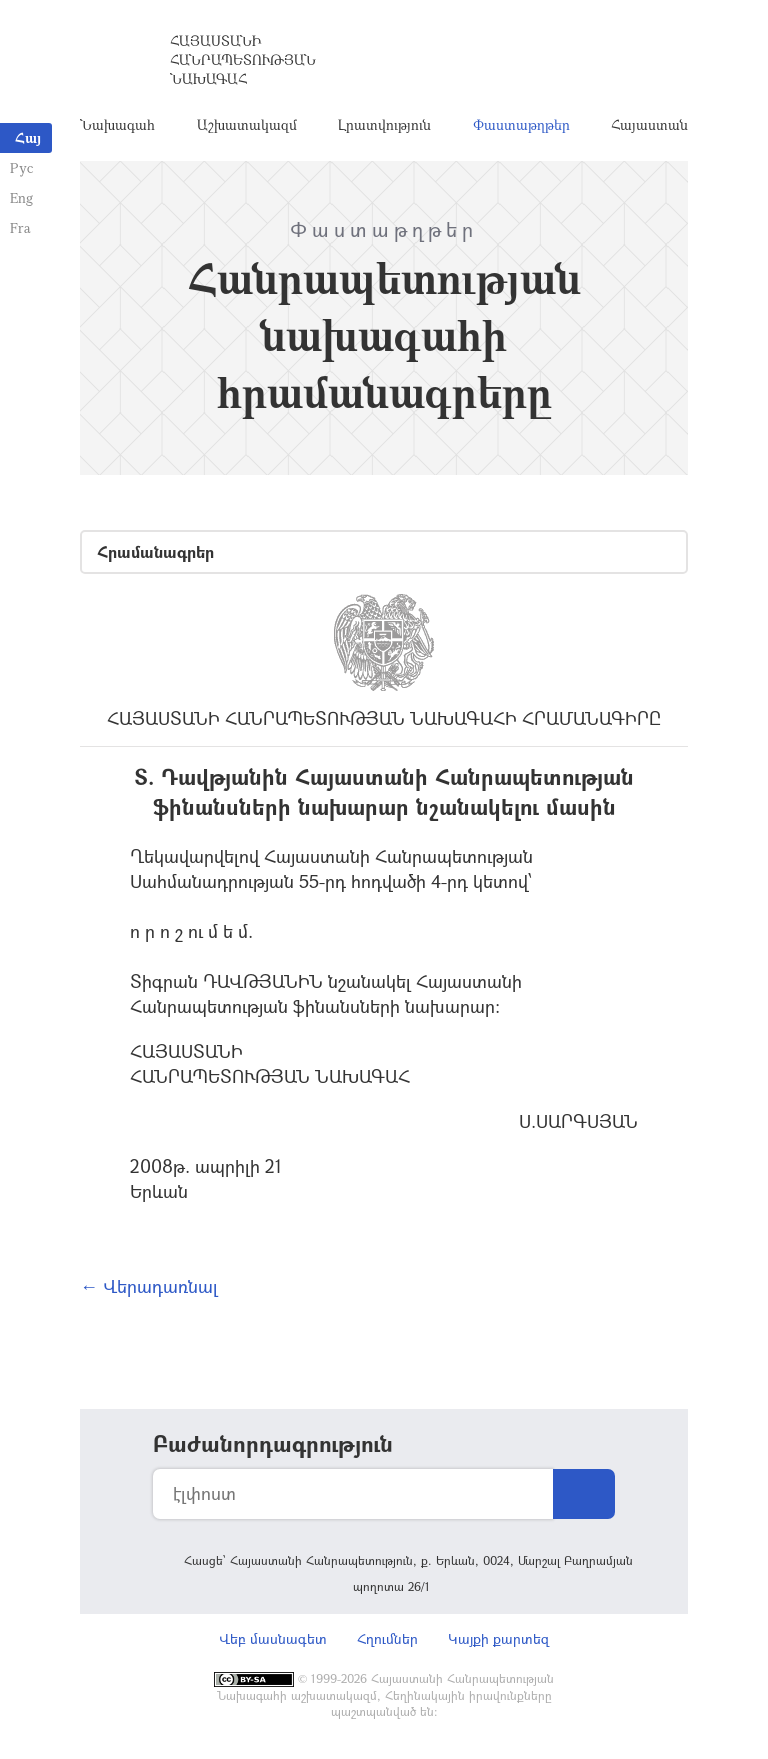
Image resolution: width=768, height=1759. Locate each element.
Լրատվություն (384, 124)
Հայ (28, 137)
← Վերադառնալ (149, 1286)
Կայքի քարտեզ (498, 1638)
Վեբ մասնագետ (273, 1638)
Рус (21, 167)
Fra (20, 227)
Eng (21, 197)
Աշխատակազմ (247, 124)
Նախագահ (117, 124)
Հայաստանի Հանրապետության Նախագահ (243, 59)
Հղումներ (387, 1638)
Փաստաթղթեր (521, 124)
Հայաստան (649, 124)
